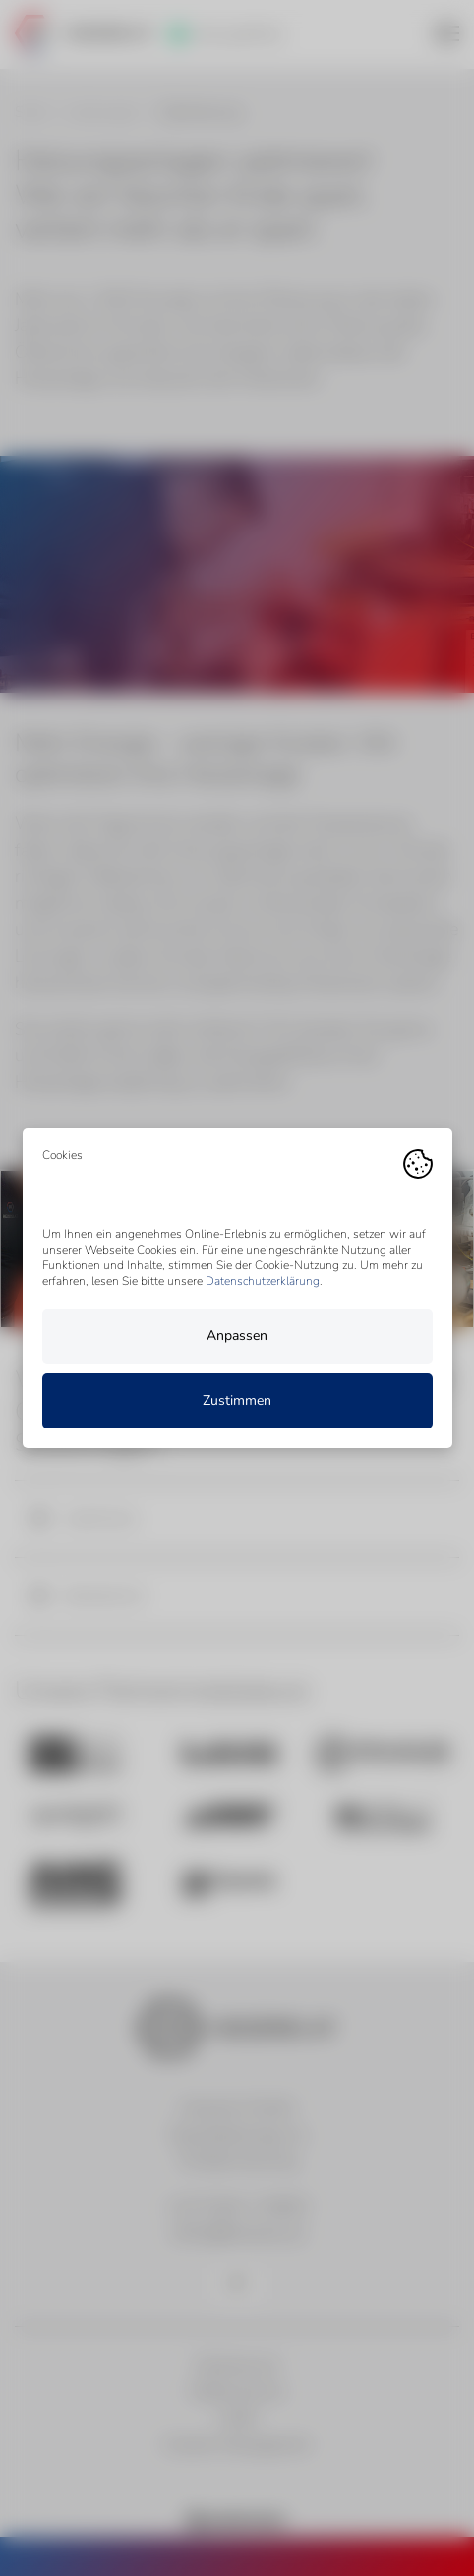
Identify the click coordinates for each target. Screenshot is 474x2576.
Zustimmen (237, 1400)
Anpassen (237, 1335)
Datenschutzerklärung (263, 1281)
